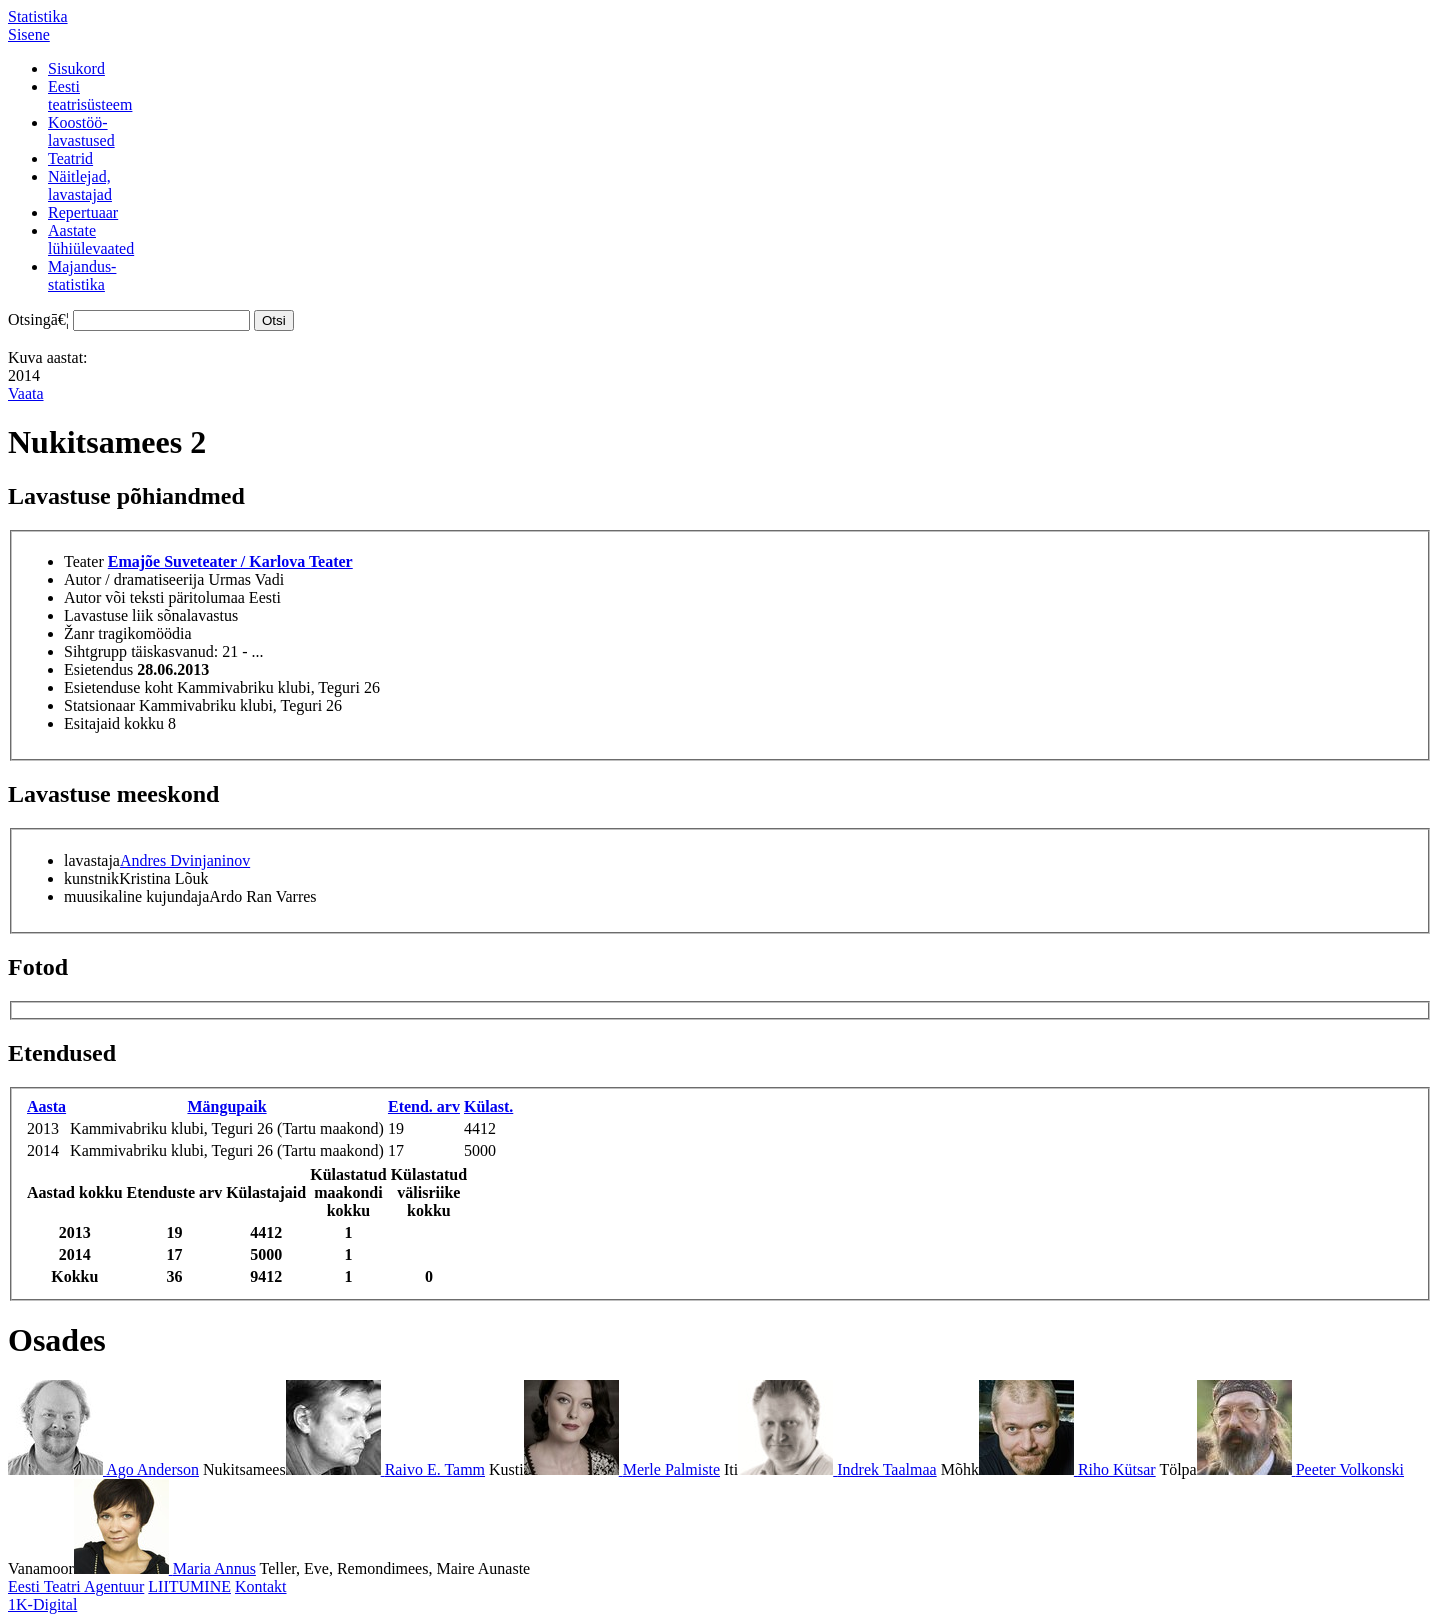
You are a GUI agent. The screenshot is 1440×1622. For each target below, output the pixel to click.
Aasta (46, 1106)
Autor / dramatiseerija (134, 579)
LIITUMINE (189, 1586)
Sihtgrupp (95, 651)
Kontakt (261, 1586)
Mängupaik (226, 1106)
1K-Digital (42, 1604)
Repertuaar (83, 212)
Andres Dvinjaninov (185, 860)
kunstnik (91, 878)
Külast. (488, 1106)
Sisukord (76, 68)
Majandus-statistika (82, 275)
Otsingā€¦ (38, 319)
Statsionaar (99, 705)
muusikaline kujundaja (136, 896)
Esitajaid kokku (114, 723)
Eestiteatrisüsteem (90, 95)
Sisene (29, 34)
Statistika (38, 16)
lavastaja (92, 860)
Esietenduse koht (118, 687)
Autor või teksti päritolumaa (154, 597)
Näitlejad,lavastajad (80, 185)
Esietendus (98, 669)
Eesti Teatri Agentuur (76, 1586)
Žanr (79, 633)
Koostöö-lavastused (81, 131)
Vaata (26, 393)
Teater (84, 561)
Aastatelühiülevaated (91, 239)
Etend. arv (424, 1106)
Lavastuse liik (108, 615)
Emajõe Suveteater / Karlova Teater (230, 561)
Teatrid (70, 158)
